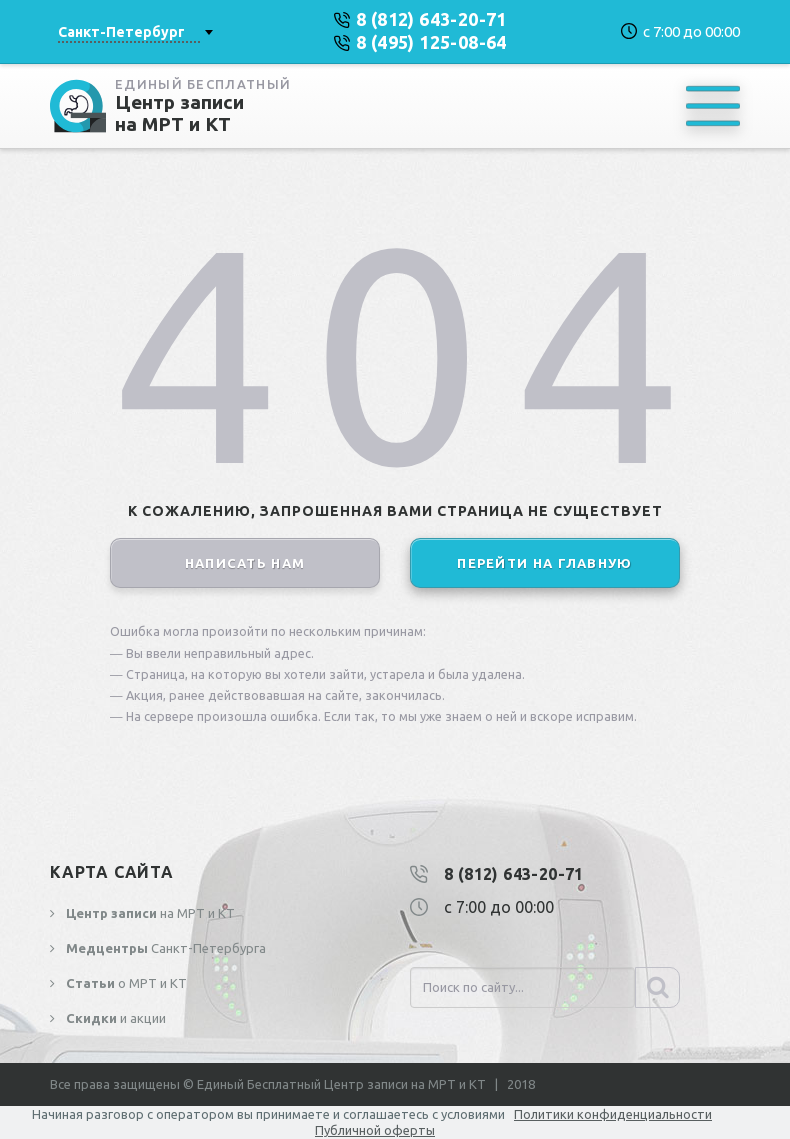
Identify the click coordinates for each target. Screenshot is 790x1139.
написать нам (245, 563)
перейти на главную (544, 563)
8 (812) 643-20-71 (514, 874)
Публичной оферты (375, 1130)
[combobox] (135, 32)
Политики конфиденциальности (613, 1114)
